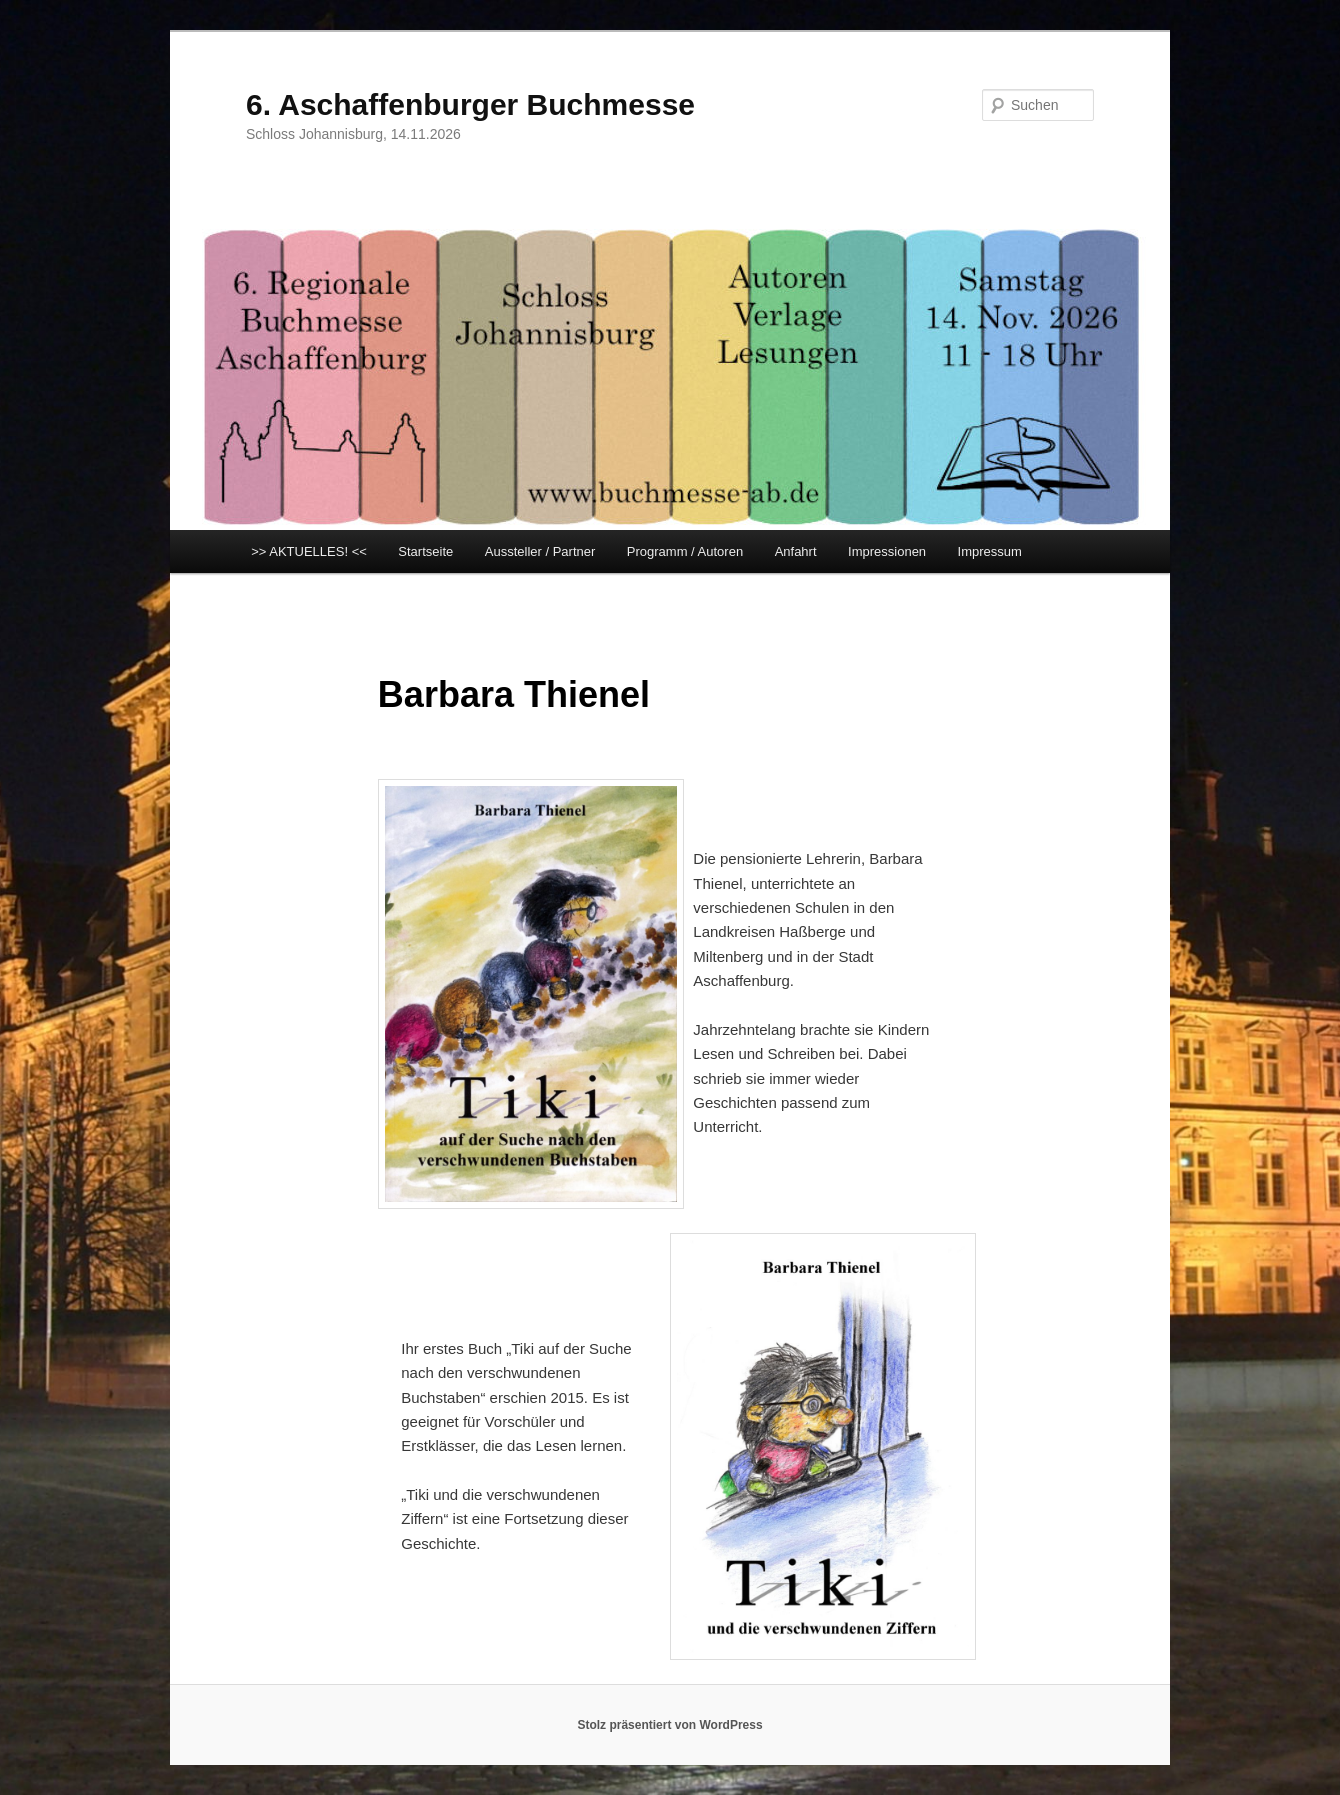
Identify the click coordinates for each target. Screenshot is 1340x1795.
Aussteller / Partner (540, 551)
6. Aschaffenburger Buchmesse (470, 104)
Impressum (990, 551)
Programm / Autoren (685, 551)
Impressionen (887, 551)
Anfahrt (796, 551)
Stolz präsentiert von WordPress (669, 1725)
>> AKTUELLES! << (309, 551)
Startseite (425, 551)
